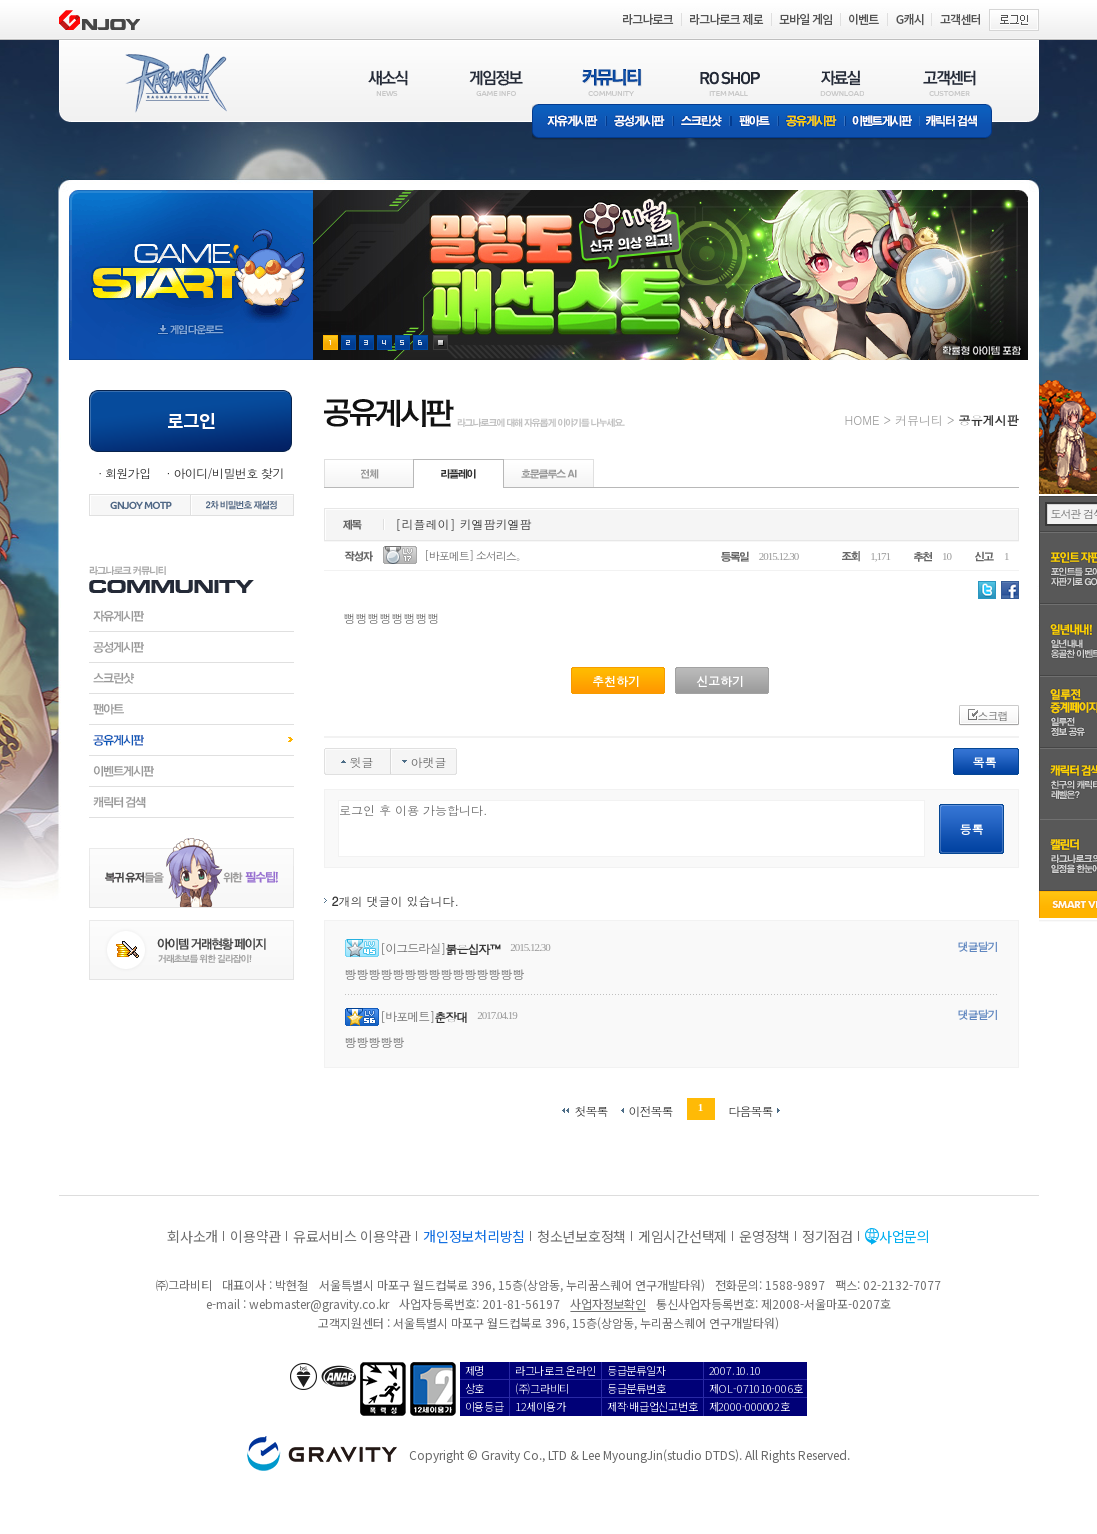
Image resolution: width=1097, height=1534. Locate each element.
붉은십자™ (472, 948)
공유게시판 (811, 122)
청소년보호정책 (581, 1236)
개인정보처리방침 (474, 1236)
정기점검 (827, 1236)
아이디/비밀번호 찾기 (228, 472)
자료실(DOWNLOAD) (841, 82)
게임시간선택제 (682, 1236)
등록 (972, 828)
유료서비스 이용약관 (352, 1236)
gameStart (191, 256)
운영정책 (764, 1236)
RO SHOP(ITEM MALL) (730, 82)
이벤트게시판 (882, 122)
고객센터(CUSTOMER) (949, 82)
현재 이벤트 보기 (440, 342)
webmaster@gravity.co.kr (319, 1303)
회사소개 (192, 1236)
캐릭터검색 (191, 802)
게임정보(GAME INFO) (496, 82)
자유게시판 (569, 122)
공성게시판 (640, 122)
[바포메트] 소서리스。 (475, 555)
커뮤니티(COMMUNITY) (612, 82)
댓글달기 (978, 946)
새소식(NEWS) (388, 82)
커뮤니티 (919, 419)
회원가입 (128, 472)
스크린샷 (702, 122)
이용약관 (255, 1236)
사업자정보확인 (607, 1303)
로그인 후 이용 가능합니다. (631, 828)
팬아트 (754, 122)
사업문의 (904, 1236)
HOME (862, 419)
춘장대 (450, 1016)
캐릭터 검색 (958, 122)
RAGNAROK (175, 83)
